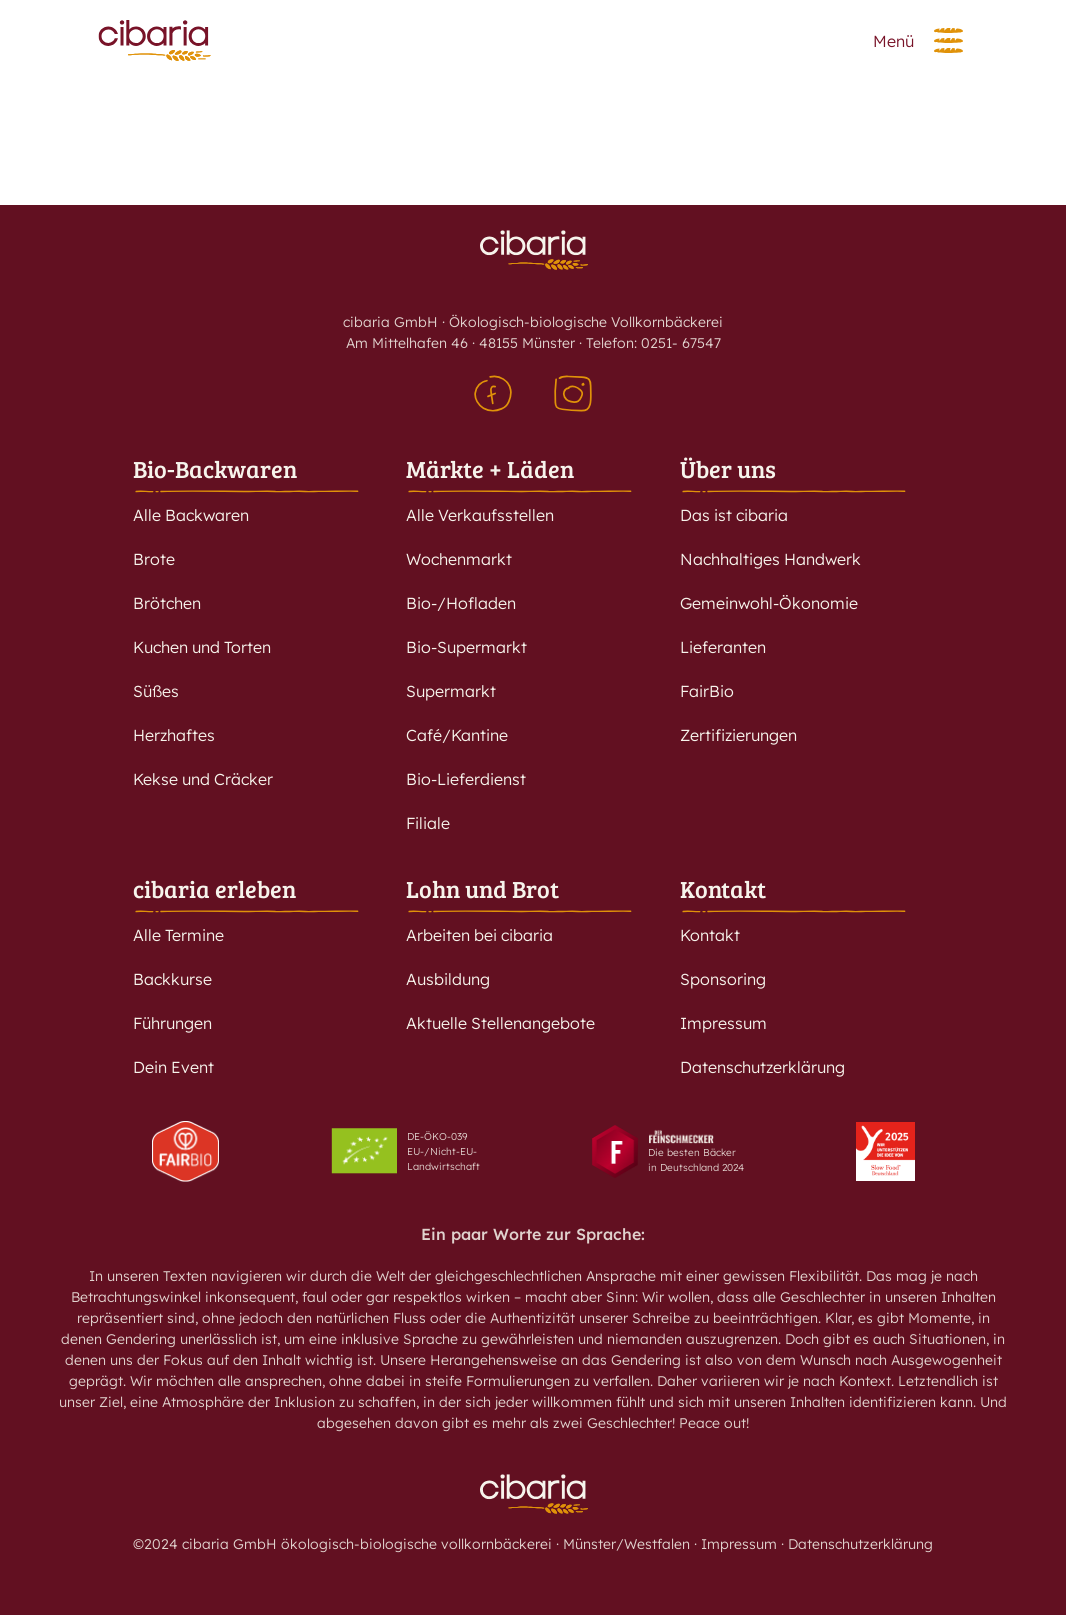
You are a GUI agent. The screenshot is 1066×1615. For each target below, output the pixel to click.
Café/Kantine (457, 735)
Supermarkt (451, 691)
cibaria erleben (214, 888)
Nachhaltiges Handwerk (770, 559)
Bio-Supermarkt (466, 647)
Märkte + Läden (490, 468)
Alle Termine (178, 935)
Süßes (156, 691)
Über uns (728, 468)
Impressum (723, 1023)
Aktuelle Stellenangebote (500, 1023)
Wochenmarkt (459, 559)
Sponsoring (723, 979)
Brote (154, 559)
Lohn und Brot (482, 888)
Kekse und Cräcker (203, 779)
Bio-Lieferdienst (466, 779)
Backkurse (172, 979)
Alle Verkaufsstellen (480, 515)
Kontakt (723, 888)
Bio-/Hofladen (461, 603)
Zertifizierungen (738, 735)
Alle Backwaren (191, 515)
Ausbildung (448, 979)
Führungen (172, 1023)
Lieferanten (723, 647)
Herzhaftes (174, 735)
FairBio (707, 691)
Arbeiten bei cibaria (479, 935)
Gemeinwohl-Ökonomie (769, 603)
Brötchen (167, 603)
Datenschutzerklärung (762, 1067)
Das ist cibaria (734, 515)
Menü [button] (893, 41)
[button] (948, 40)
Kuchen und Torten (202, 647)
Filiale (428, 823)
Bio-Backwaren (215, 468)
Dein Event (173, 1067)
